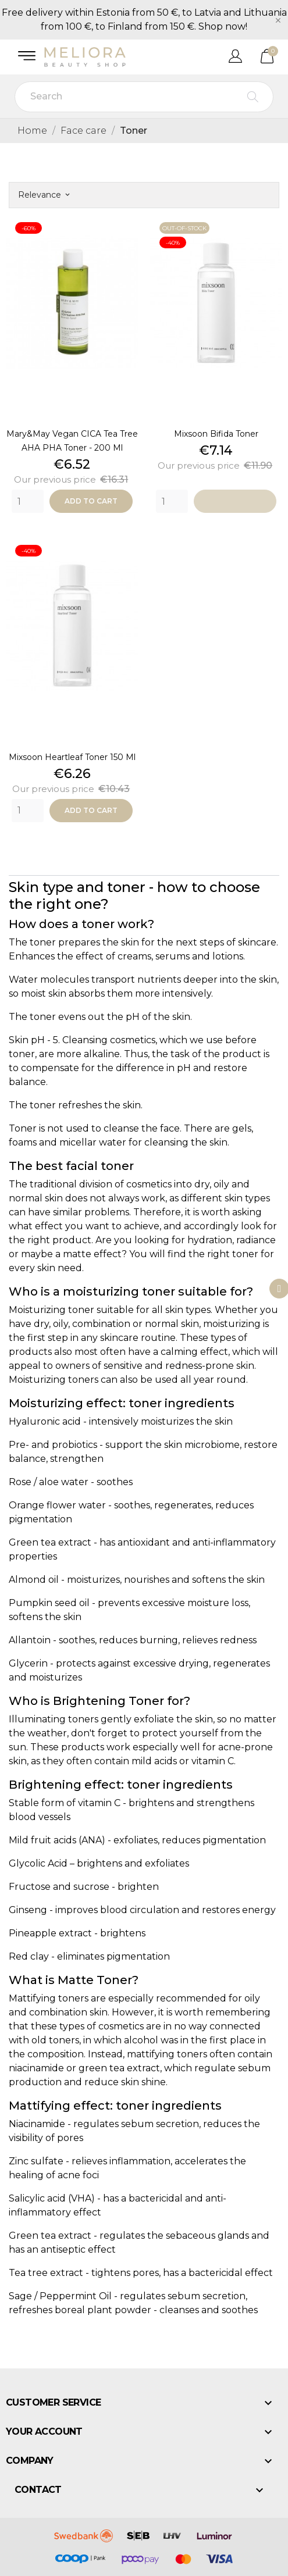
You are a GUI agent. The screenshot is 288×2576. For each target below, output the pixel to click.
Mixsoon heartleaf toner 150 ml (72, 757)
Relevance (43, 195)
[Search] (144, 96)
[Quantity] (28, 501)
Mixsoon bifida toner (216, 434)
